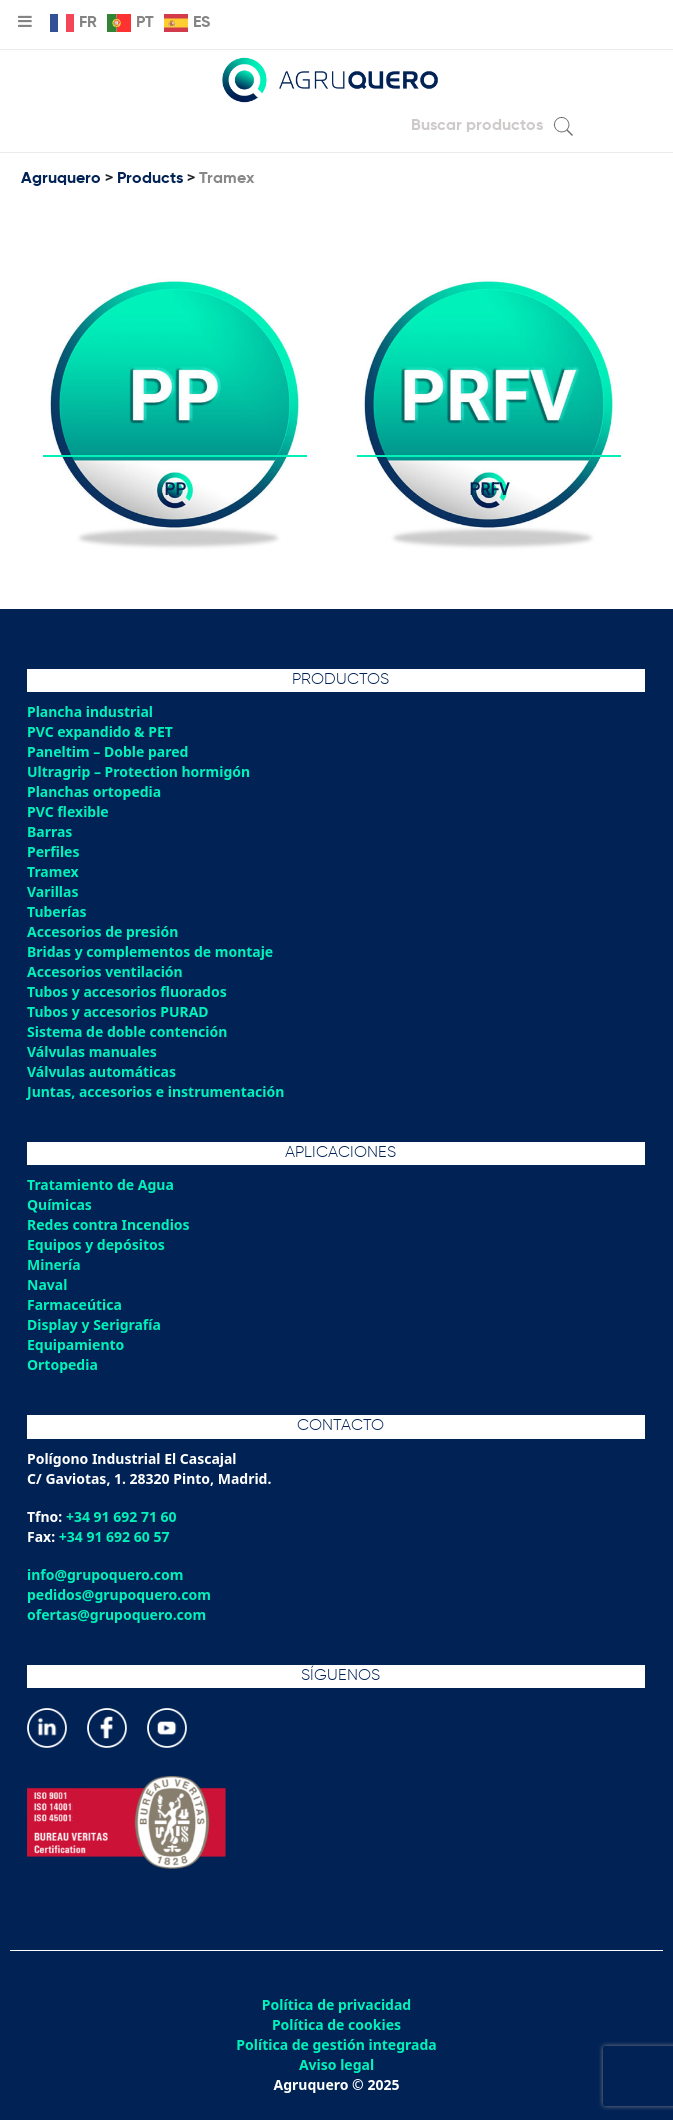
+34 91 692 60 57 (114, 1536)
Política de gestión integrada (336, 2045)
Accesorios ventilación (105, 971)
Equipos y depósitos (96, 1244)
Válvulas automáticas (101, 1071)
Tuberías (57, 911)
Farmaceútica (74, 1304)
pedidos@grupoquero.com (119, 1594)
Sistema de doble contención (127, 1031)
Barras (49, 831)
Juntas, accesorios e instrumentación (155, 1091)
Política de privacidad (336, 2005)
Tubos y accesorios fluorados (127, 991)
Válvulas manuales (92, 1051)
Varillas (52, 891)
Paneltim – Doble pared (107, 751)
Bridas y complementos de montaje (150, 951)
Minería (54, 1264)
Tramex (53, 871)
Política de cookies (336, 2025)
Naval (47, 1284)
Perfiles (53, 851)
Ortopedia (62, 1364)
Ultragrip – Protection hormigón (138, 771)
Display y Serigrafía (94, 1324)
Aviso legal (336, 2065)
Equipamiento (75, 1344)
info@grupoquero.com (105, 1574)
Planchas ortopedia (94, 791)
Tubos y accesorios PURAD (118, 1011)
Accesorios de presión (102, 931)
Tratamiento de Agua (100, 1184)
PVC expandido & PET (100, 731)
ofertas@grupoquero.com (116, 1614)
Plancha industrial (90, 711)
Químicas (59, 1204)
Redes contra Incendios (108, 1224)
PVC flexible (68, 811)
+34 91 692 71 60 (121, 1516)
